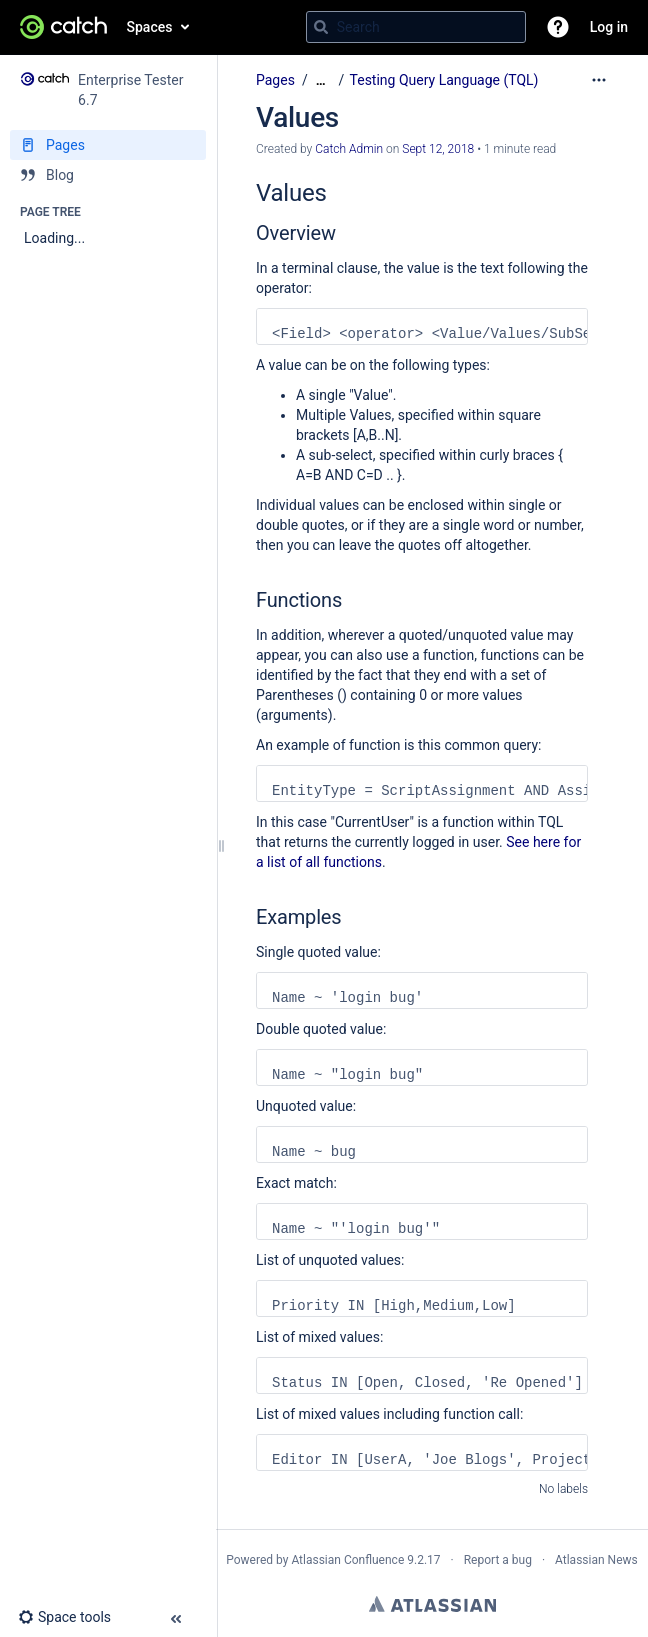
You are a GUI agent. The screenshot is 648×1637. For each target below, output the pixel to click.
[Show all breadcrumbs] (321, 80)
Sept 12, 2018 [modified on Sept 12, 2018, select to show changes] (438, 149)
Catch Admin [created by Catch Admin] (349, 149)
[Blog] (108, 175)
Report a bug (498, 1560)
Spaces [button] (150, 27)
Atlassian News (596, 1560)
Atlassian (432, 1604)
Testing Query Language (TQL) (444, 80)
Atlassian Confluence (347, 1560)
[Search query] (416, 27)
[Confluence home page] (63, 27)
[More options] (599, 80)
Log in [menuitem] (609, 27)
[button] (558, 27)
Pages (275, 80)
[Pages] (108, 145)
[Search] (321, 27)
